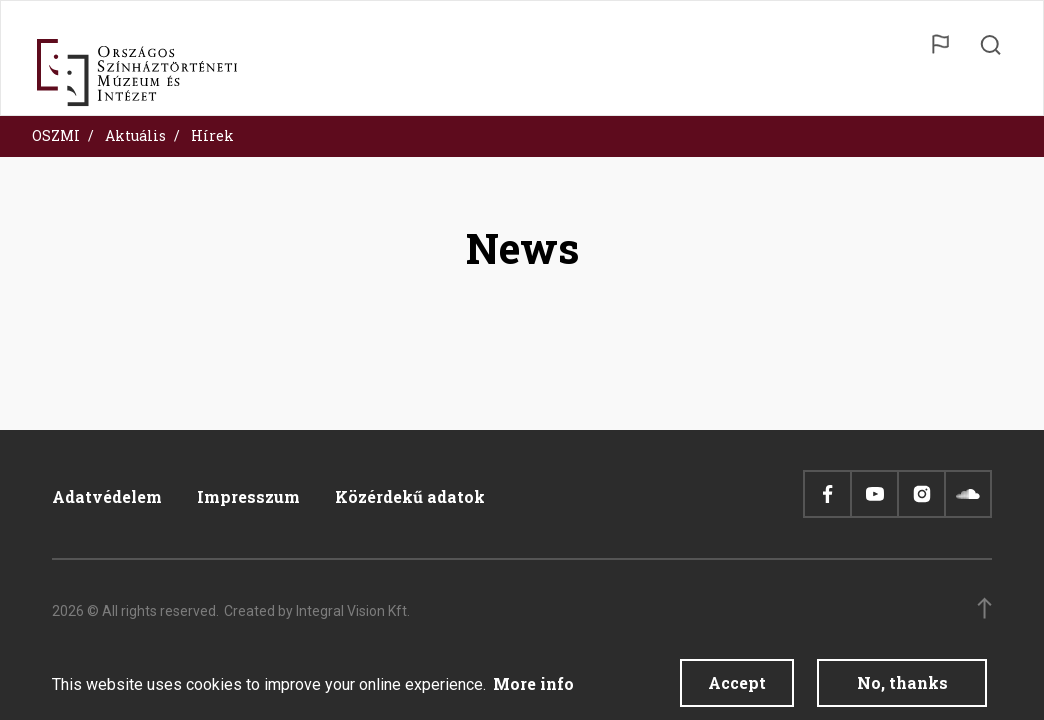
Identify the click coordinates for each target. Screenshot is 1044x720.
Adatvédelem (107, 496)
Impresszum (248, 496)
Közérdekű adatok (410, 496)
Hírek (212, 135)
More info (533, 688)
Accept (737, 687)
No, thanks (902, 687)
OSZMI (56, 135)
